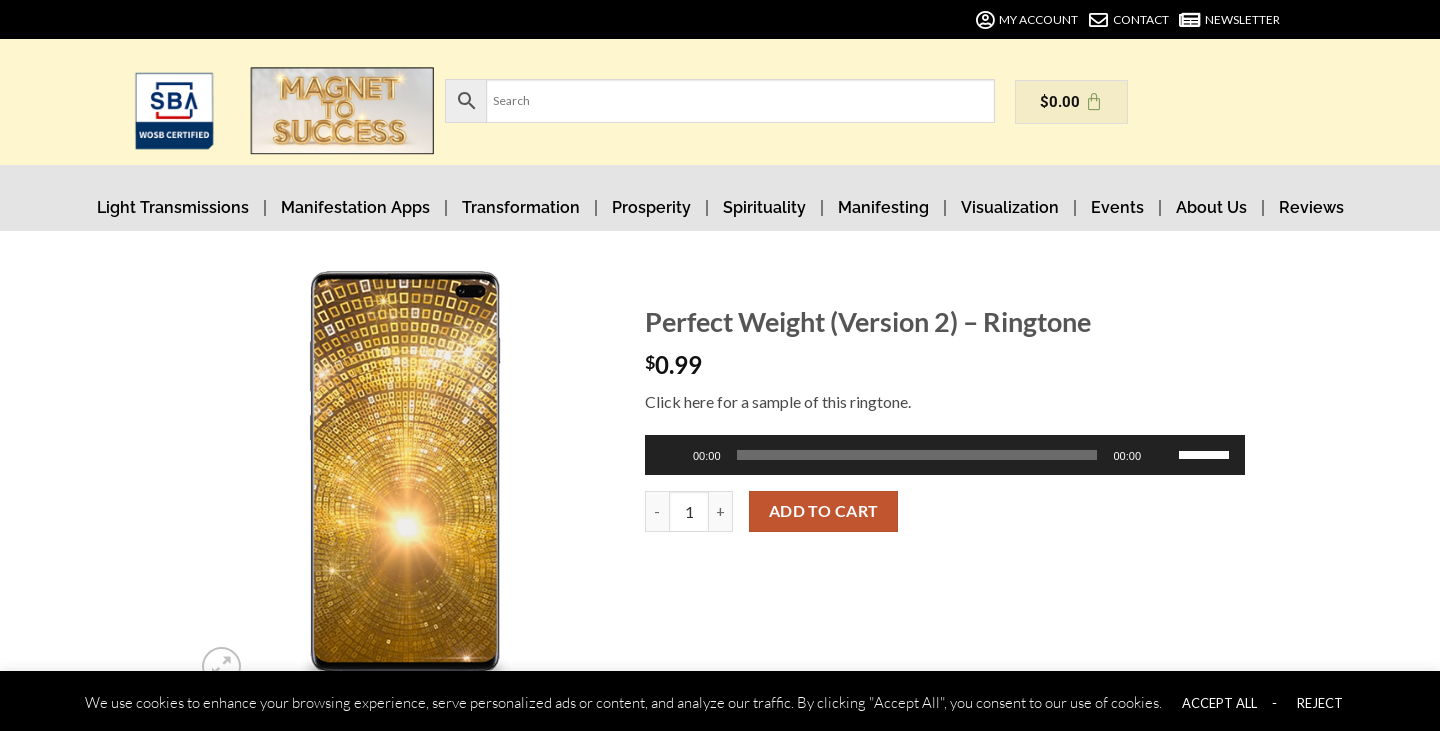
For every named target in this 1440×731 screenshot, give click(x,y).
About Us (1211, 207)
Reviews (1311, 207)
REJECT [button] (1320, 703)
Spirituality (764, 207)
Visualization (1010, 207)
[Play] (673, 455)
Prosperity (651, 207)
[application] (945, 455)
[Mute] (1165, 455)
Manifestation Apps (355, 207)
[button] (221, 666)
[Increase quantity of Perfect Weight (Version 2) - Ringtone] (721, 511)
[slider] (917, 455)
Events (1117, 207)
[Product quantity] (689, 511)
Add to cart (824, 511)
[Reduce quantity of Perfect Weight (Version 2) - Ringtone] (657, 511)
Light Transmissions (173, 207)
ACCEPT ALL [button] (1219, 703)
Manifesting (883, 207)
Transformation (521, 207)
